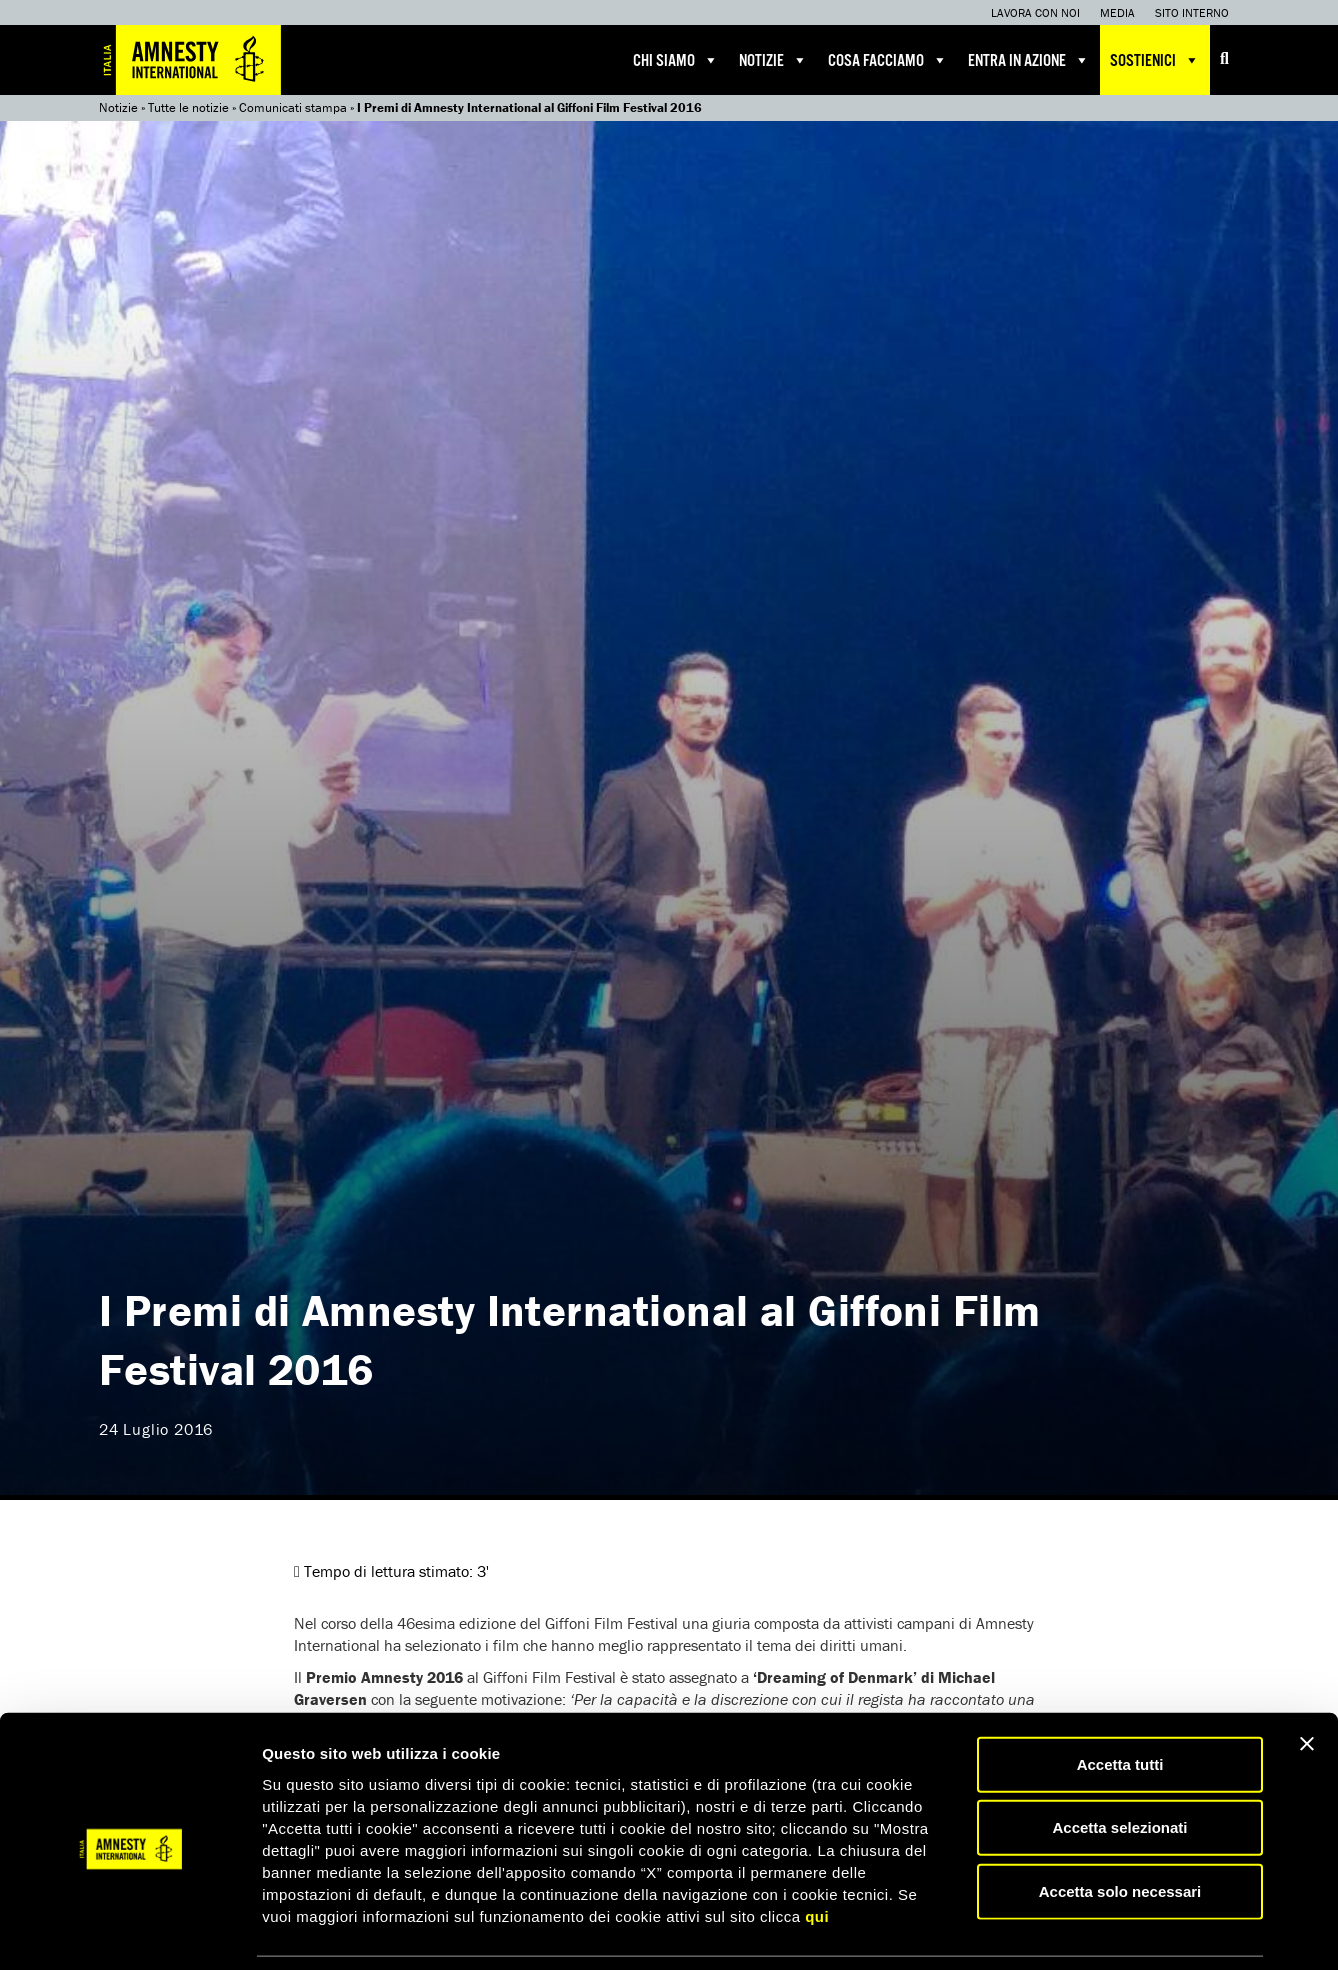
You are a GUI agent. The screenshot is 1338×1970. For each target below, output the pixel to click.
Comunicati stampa (293, 107)
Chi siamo (676, 60)
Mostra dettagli (1052, 1930)
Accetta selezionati (1119, 1762)
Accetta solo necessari (1120, 1825)
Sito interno (1192, 12)
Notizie (773, 60)
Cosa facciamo (888, 60)
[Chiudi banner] (1307, 1678)
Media (1117, 12)
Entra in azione (1029, 60)
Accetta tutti (1120, 1698)
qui (817, 1850)
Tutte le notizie (188, 107)
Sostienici (1155, 60)
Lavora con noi (1035, 12)
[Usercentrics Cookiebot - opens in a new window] (129, 1931)
